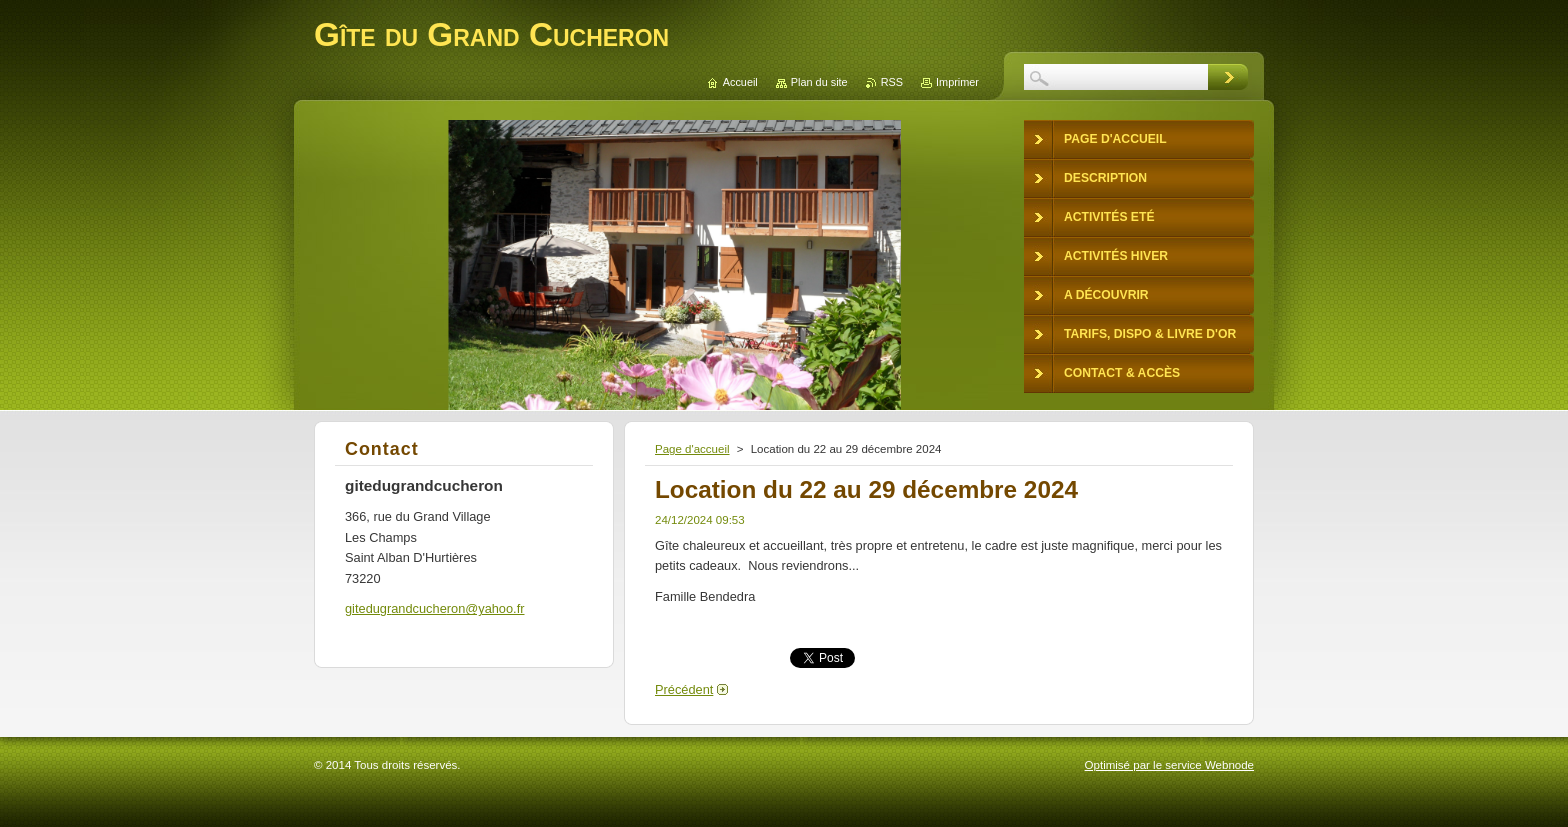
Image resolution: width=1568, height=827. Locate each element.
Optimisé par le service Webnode (1169, 765)
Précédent (684, 689)
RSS (892, 82)
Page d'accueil (692, 449)
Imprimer (957, 82)
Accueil (740, 82)
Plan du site (819, 82)
